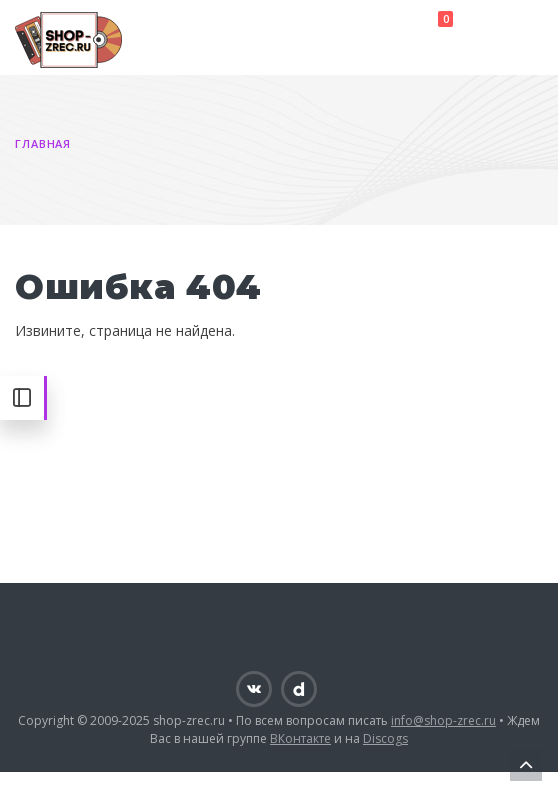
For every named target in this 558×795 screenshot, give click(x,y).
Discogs (385, 738)
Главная (43, 143)
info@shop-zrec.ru (443, 720)
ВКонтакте (300, 738)
